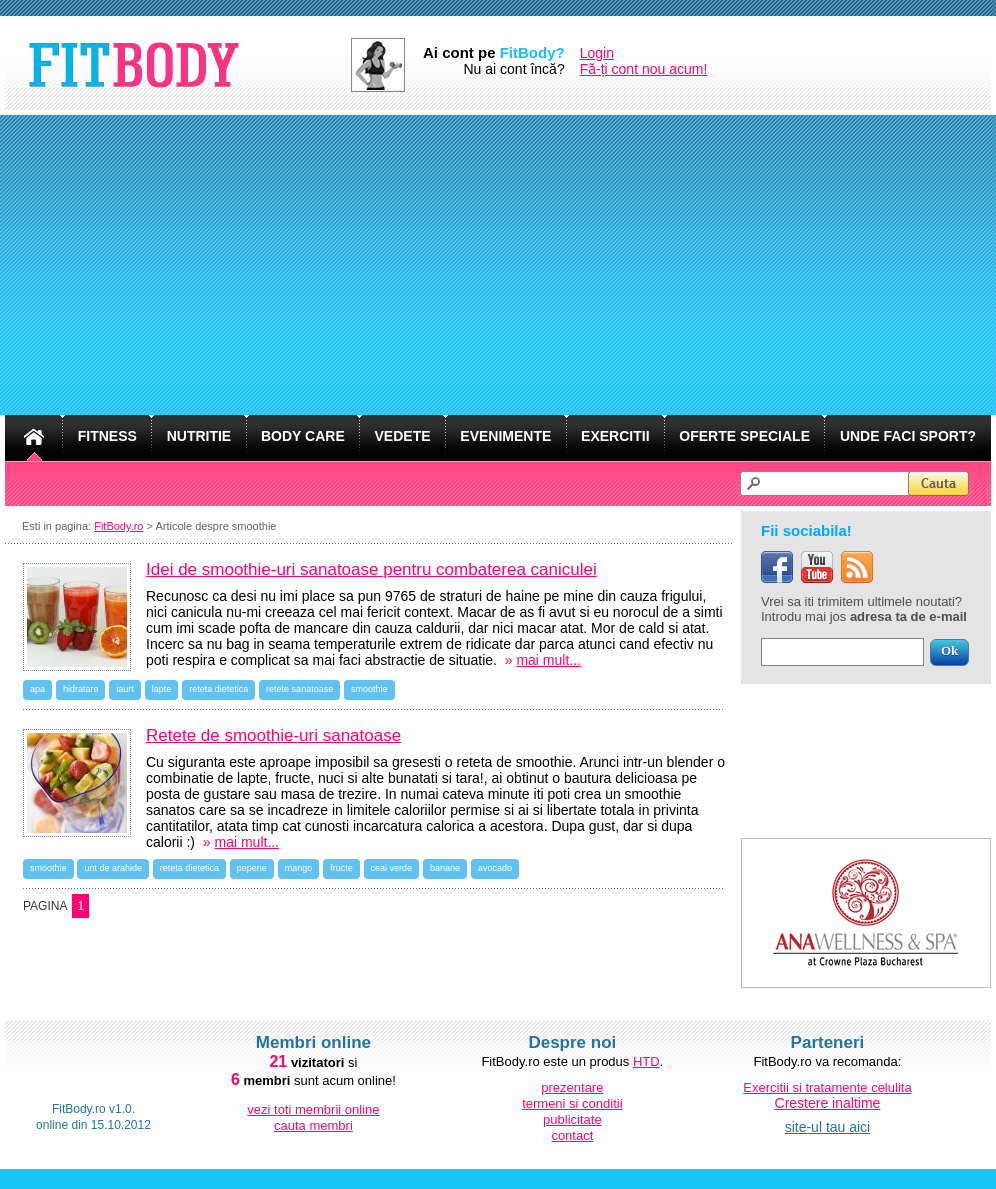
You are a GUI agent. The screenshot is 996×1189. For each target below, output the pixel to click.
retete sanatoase (299, 689)
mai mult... (548, 660)
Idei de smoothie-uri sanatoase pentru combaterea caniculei (371, 569)
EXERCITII (615, 436)
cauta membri (313, 1125)
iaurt (125, 689)
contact (572, 1135)
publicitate (572, 1119)
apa (37, 689)
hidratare (81, 689)
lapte (162, 689)
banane (445, 868)
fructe (341, 868)
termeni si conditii (572, 1103)
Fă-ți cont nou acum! (644, 69)
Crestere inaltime (828, 1103)
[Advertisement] (498, 265)
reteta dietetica (218, 689)
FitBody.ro (118, 526)
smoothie (369, 689)
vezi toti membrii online (313, 1109)
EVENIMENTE (505, 436)
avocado (495, 868)
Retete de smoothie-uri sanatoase (273, 735)
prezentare (572, 1087)
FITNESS (107, 436)
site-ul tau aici (828, 1127)
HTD (646, 1061)
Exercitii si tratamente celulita (827, 1087)
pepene (252, 868)
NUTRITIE (199, 436)
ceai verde (392, 868)
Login (597, 53)
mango (299, 868)
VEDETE (403, 436)
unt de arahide (113, 868)
